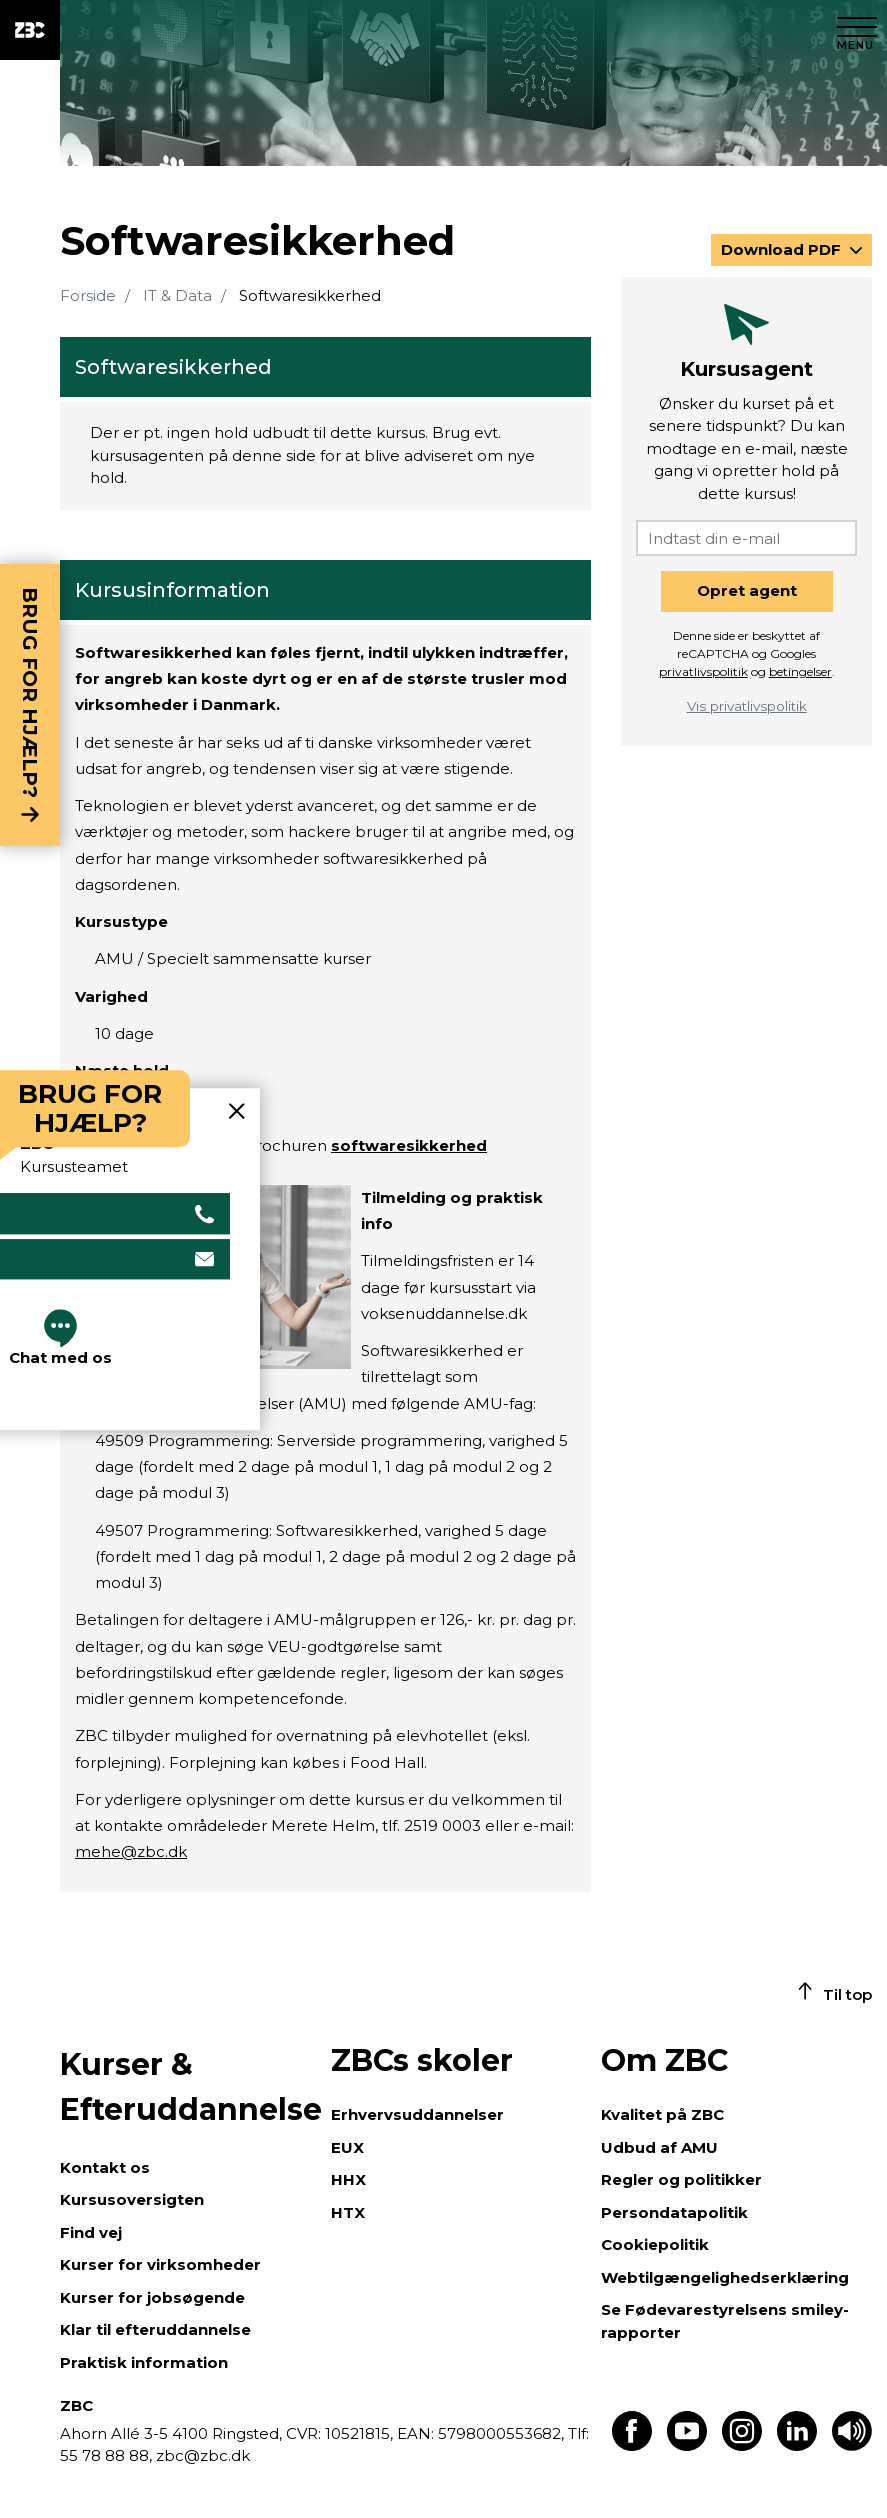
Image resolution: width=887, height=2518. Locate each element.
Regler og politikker (681, 2179)
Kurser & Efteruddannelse (185, 2087)
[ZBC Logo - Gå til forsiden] (30, 30)
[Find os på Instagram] (742, 2445)
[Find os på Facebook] (632, 2445)
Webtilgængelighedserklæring (725, 2277)
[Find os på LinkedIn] (797, 2445)
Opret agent (747, 590)
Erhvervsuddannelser (417, 2114)
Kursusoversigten (132, 2199)
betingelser (800, 671)
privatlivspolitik (703, 671)
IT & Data (177, 295)
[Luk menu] (857, 30)
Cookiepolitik (655, 2244)
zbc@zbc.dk (203, 2455)
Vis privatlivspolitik (747, 706)
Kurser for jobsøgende (152, 2297)
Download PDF (783, 249)
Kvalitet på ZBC (662, 2114)
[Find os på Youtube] (687, 2445)
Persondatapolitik (674, 2212)
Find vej (91, 2232)
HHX (348, 2179)
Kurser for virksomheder (160, 2264)
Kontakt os (105, 2167)
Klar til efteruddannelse (155, 2329)
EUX (347, 2147)
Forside (88, 295)
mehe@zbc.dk (131, 1851)
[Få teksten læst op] (852, 2445)
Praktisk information (144, 2362)
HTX (348, 2212)
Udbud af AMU (659, 2147)
